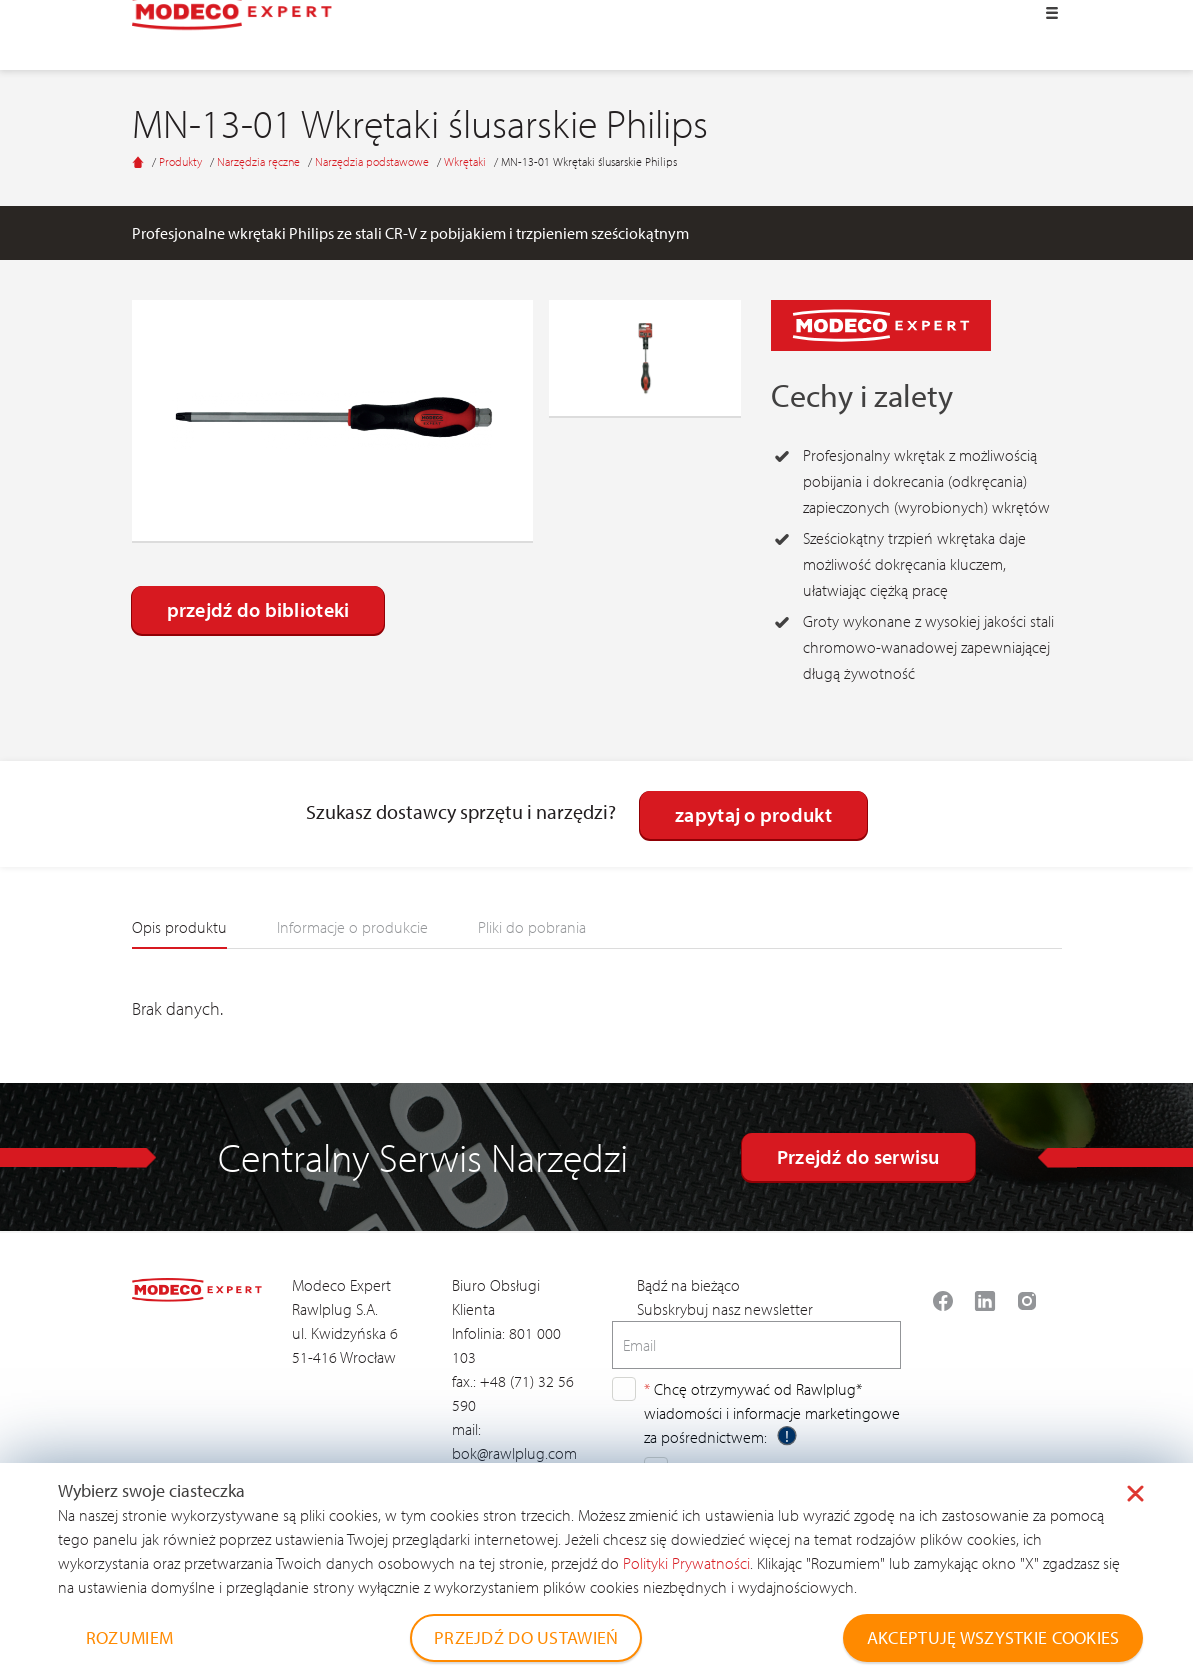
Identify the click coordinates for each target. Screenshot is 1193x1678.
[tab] (179, 932)
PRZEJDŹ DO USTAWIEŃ (526, 1637)
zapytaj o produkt (753, 814)
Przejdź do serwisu (858, 1156)
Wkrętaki (466, 161)
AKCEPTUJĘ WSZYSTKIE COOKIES (993, 1637)
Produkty (182, 161)
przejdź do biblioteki (258, 609)
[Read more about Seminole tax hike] (943, 1301)
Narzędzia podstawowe (373, 161)
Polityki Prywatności (686, 1563)
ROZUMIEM (129, 1637)
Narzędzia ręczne (260, 161)
